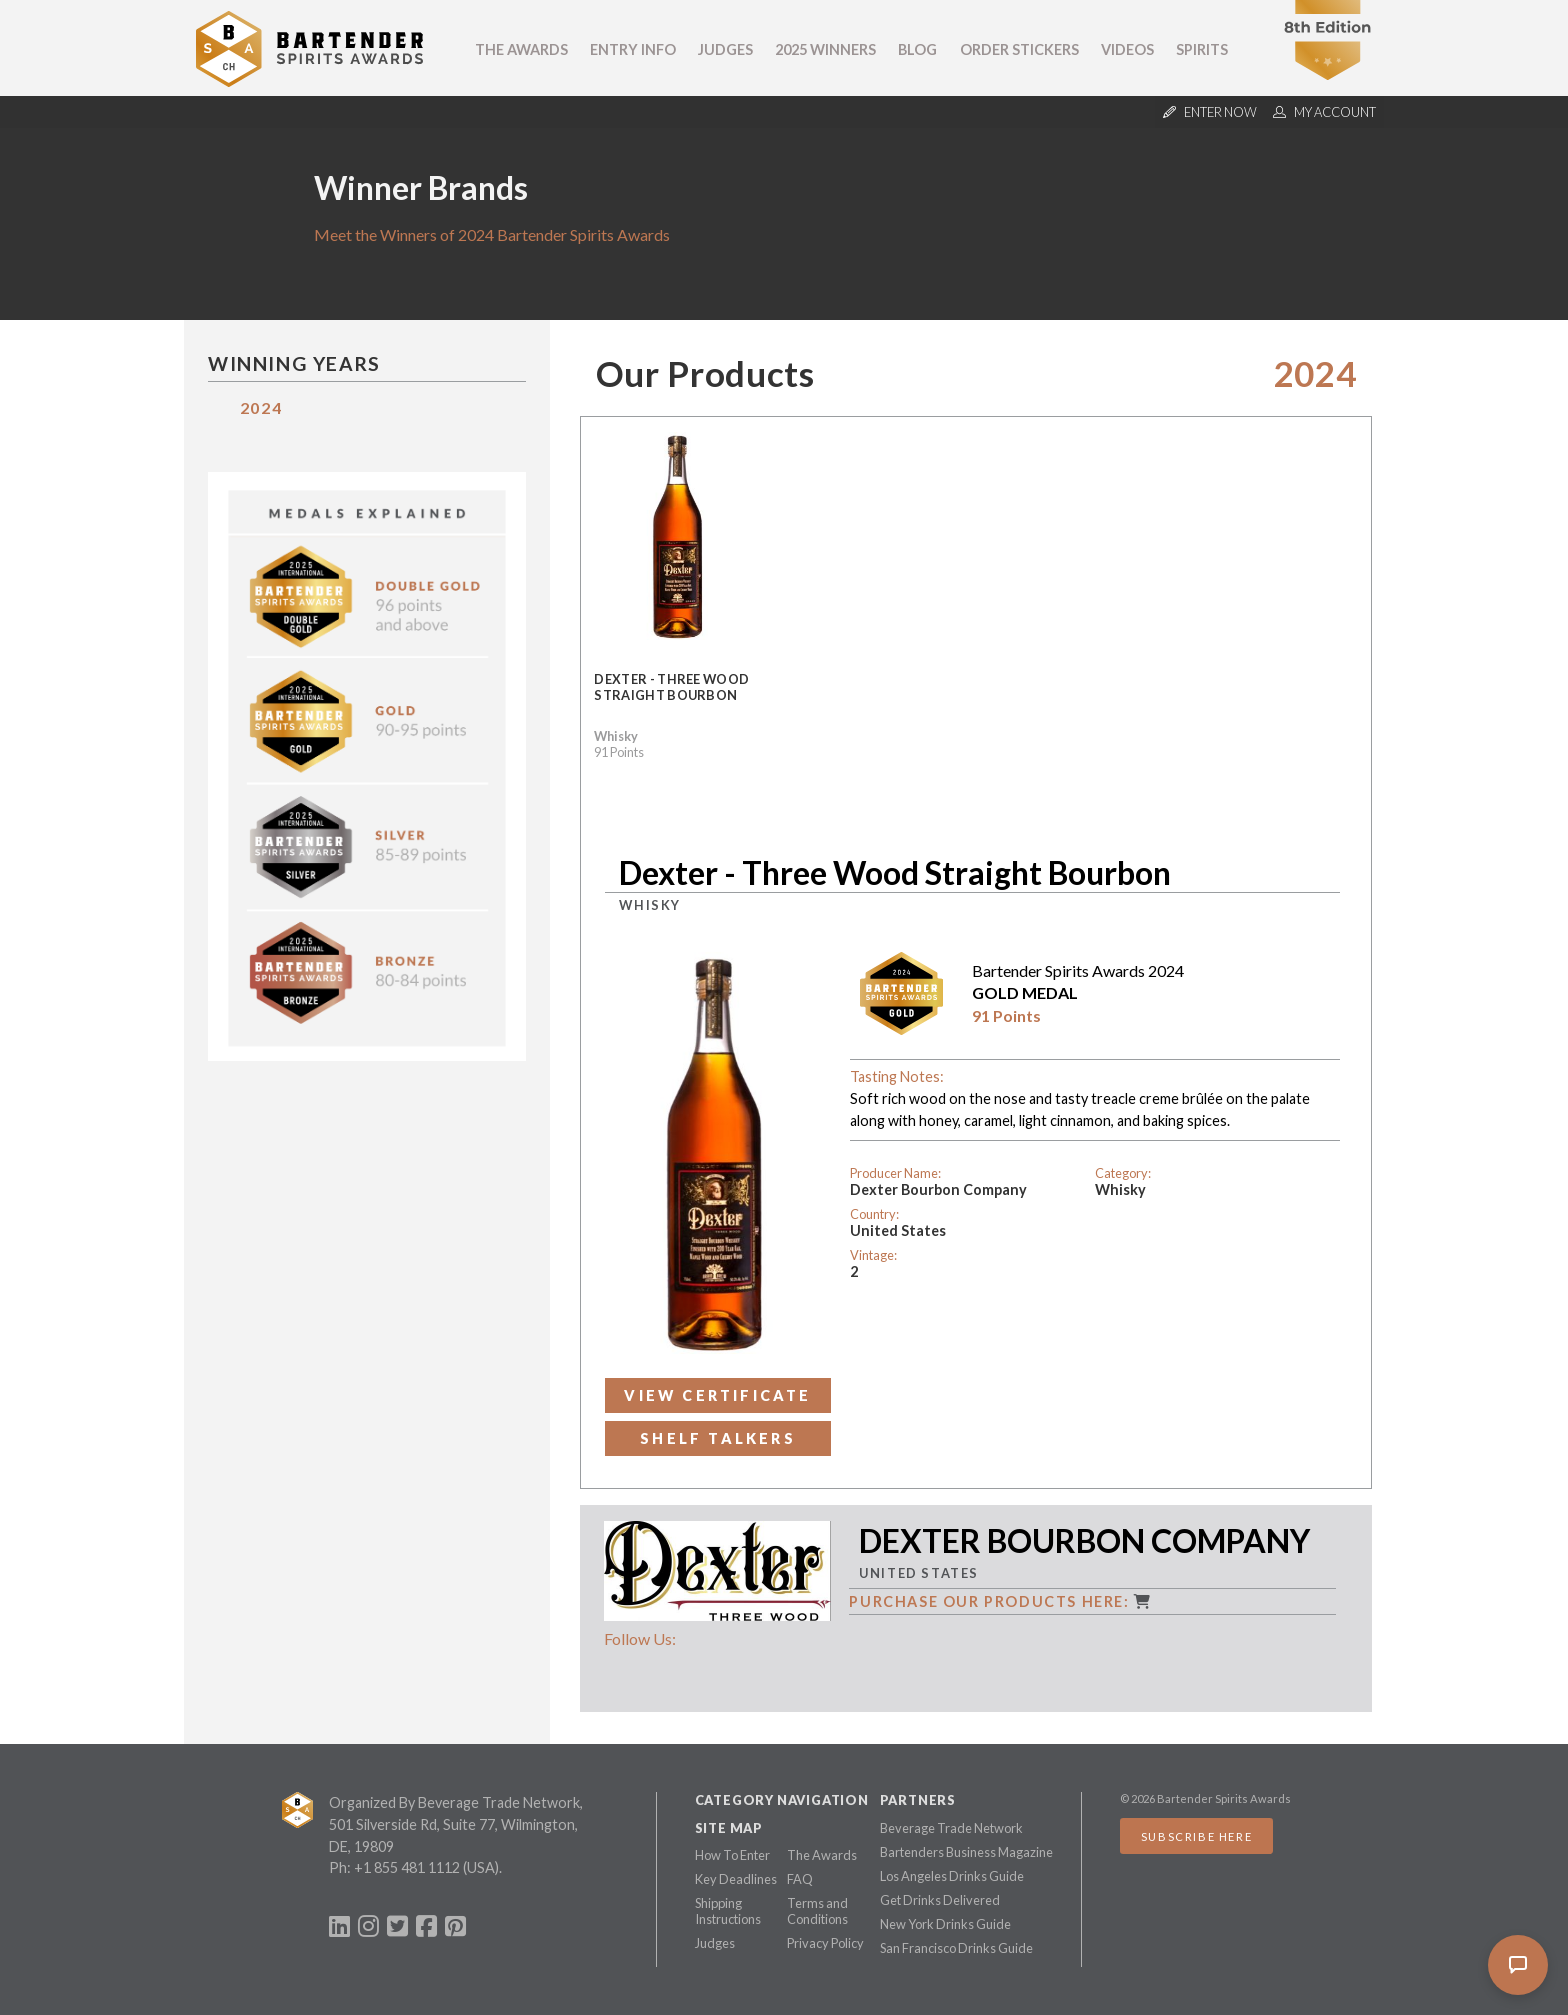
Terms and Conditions (817, 1911)
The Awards (521, 49)
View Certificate (717, 1395)
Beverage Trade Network (951, 1828)
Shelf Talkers (718, 1438)
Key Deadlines (736, 1879)
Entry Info (633, 49)
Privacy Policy (825, 1943)
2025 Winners (825, 49)
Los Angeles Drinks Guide (952, 1876)
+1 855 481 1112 (407, 1867)
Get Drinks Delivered (940, 1900)
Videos (1127, 49)
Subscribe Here (1196, 1836)
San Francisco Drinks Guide (956, 1948)
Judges (725, 49)
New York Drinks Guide (945, 1924)
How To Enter (732, 1855)
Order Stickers (1019, 49)
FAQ (800, 1879)
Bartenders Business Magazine (966, 1852)
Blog (917, 49)
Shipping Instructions (728, 1911)
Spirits (1202, 49)
